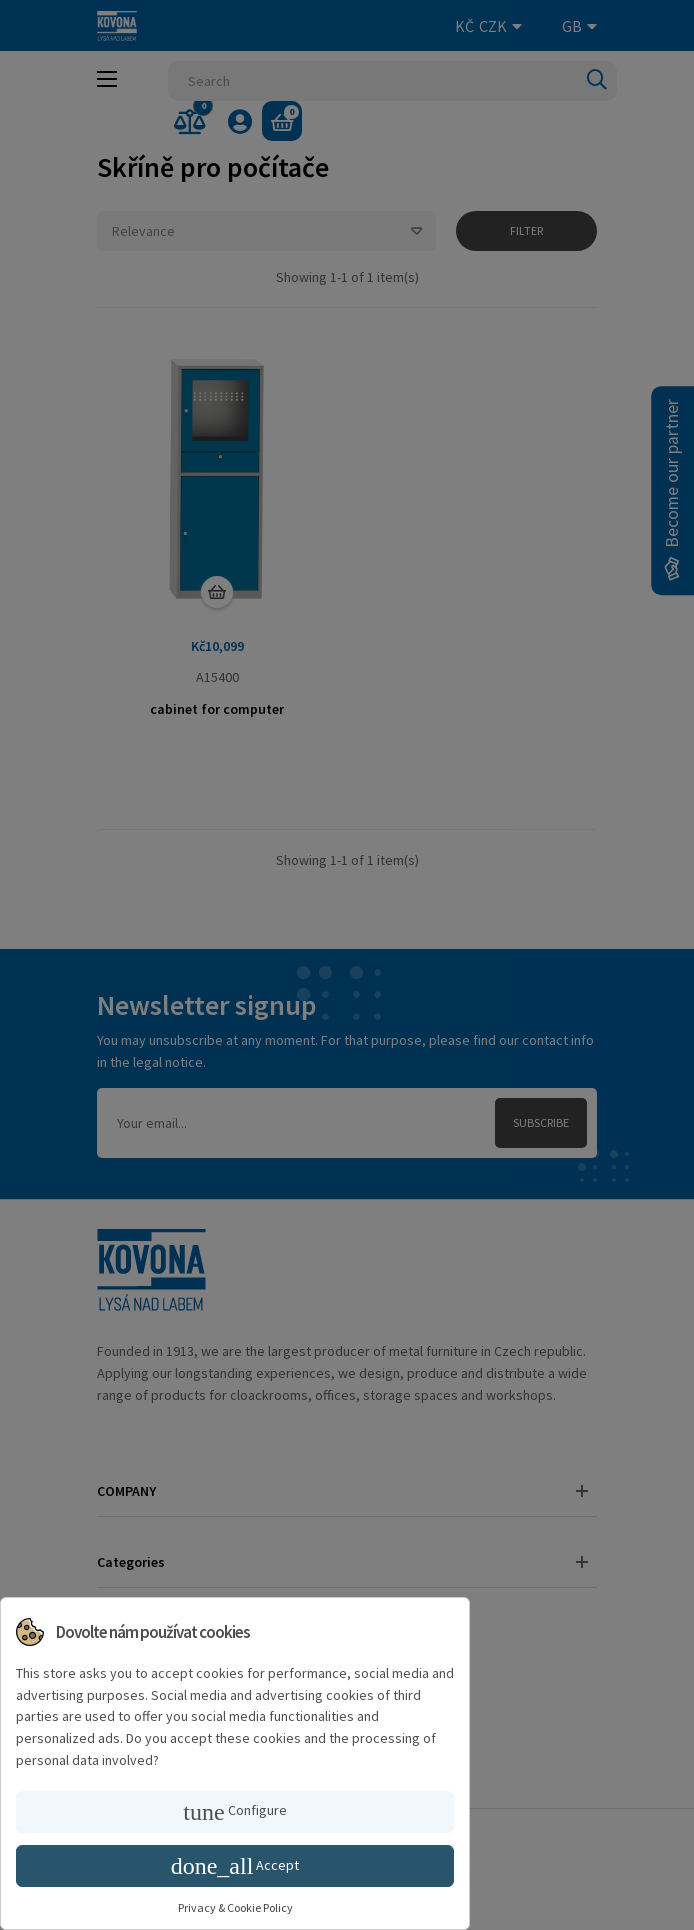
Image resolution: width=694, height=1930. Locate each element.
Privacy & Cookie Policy (235, 1907)
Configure (234, 1812)
